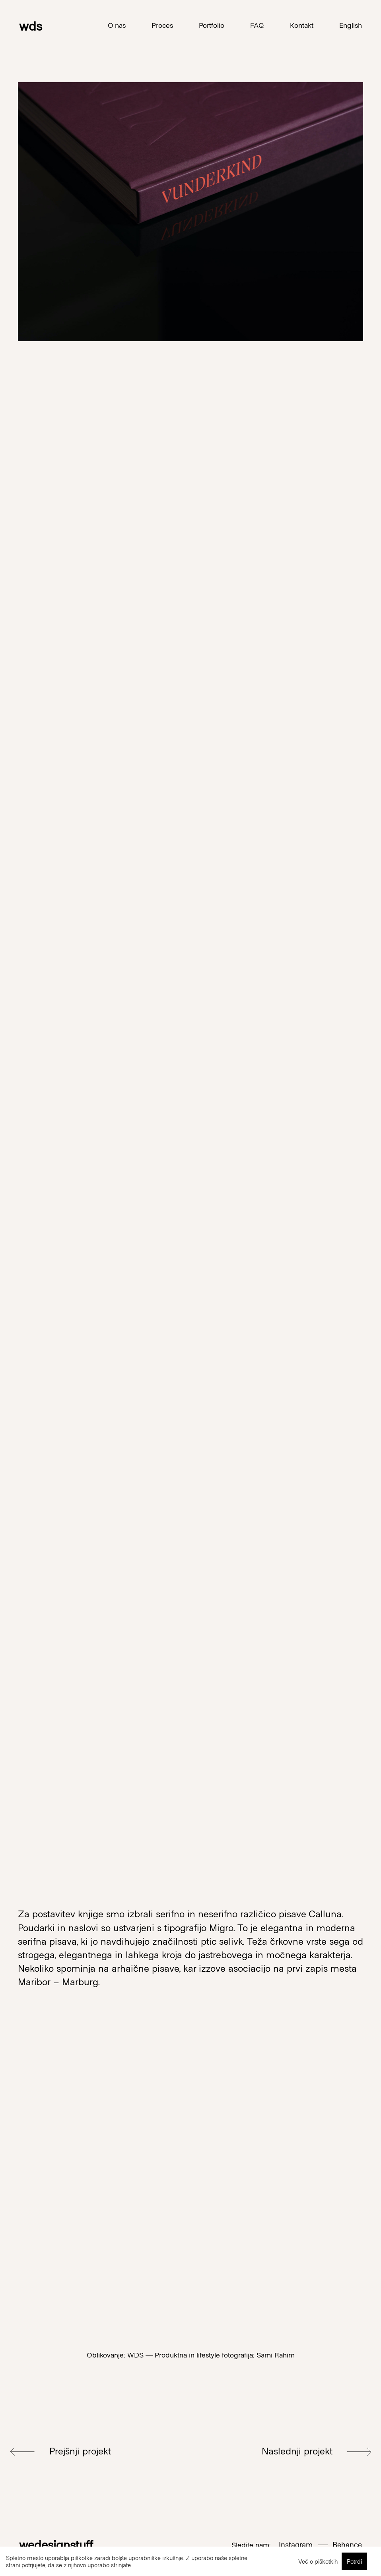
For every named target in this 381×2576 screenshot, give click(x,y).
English (350, 25)
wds (30, 25)
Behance (347, 2544)
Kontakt (301, 25)
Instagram (296, 2544)
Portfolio (211, 25)
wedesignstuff (56, 2544)
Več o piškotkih (318, 2561)
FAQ (257, 25)
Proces (162, 25)
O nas (117, 25)
